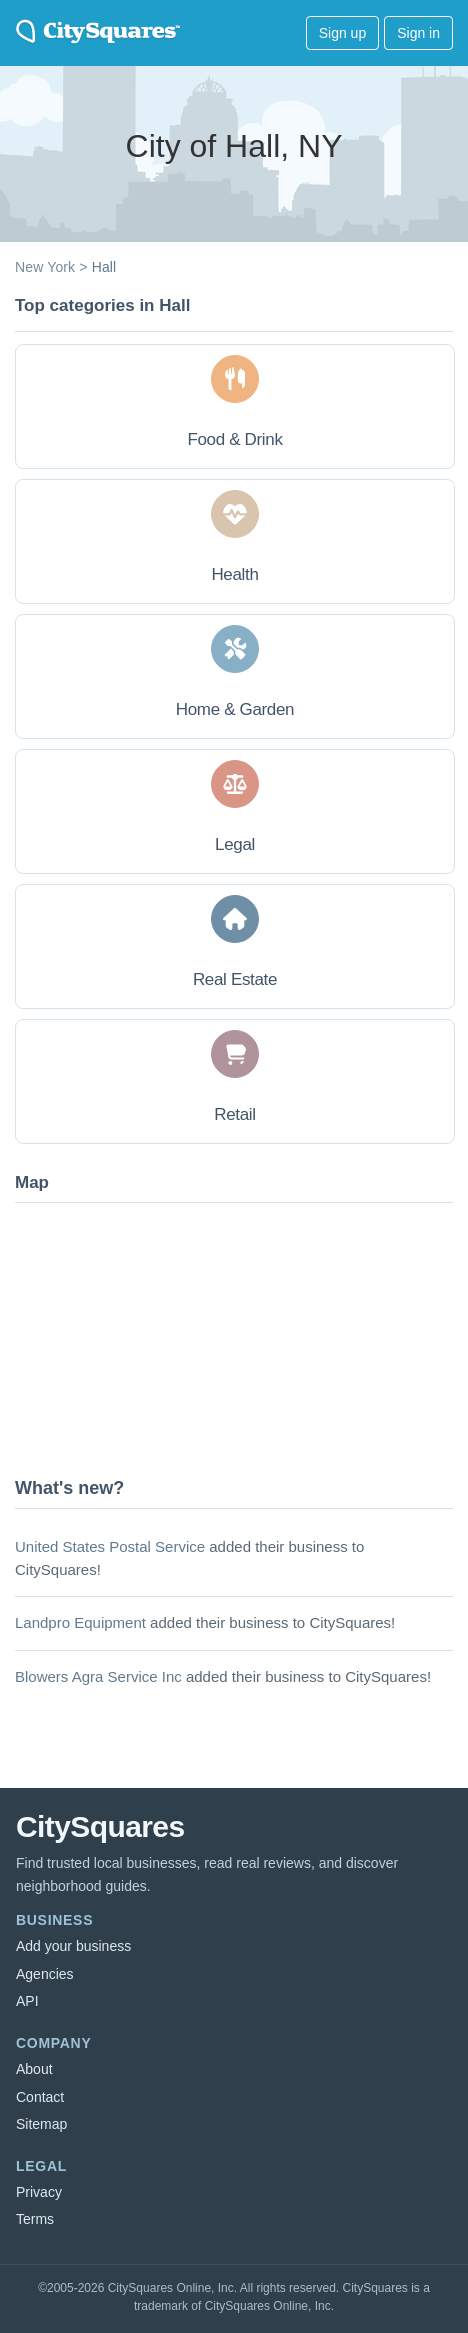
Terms (35, 2219)
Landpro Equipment (80, 1622)
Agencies (45, 1974)
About (34, 2069)
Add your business (73, 1946)
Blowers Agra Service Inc (98, 1676)
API (27, 2001)
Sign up (342, 33)
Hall (104, 267)
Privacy (39, 2192)
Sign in (418, 33)
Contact (40, 2097)
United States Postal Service (110, 1546)
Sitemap (41, 2124)
